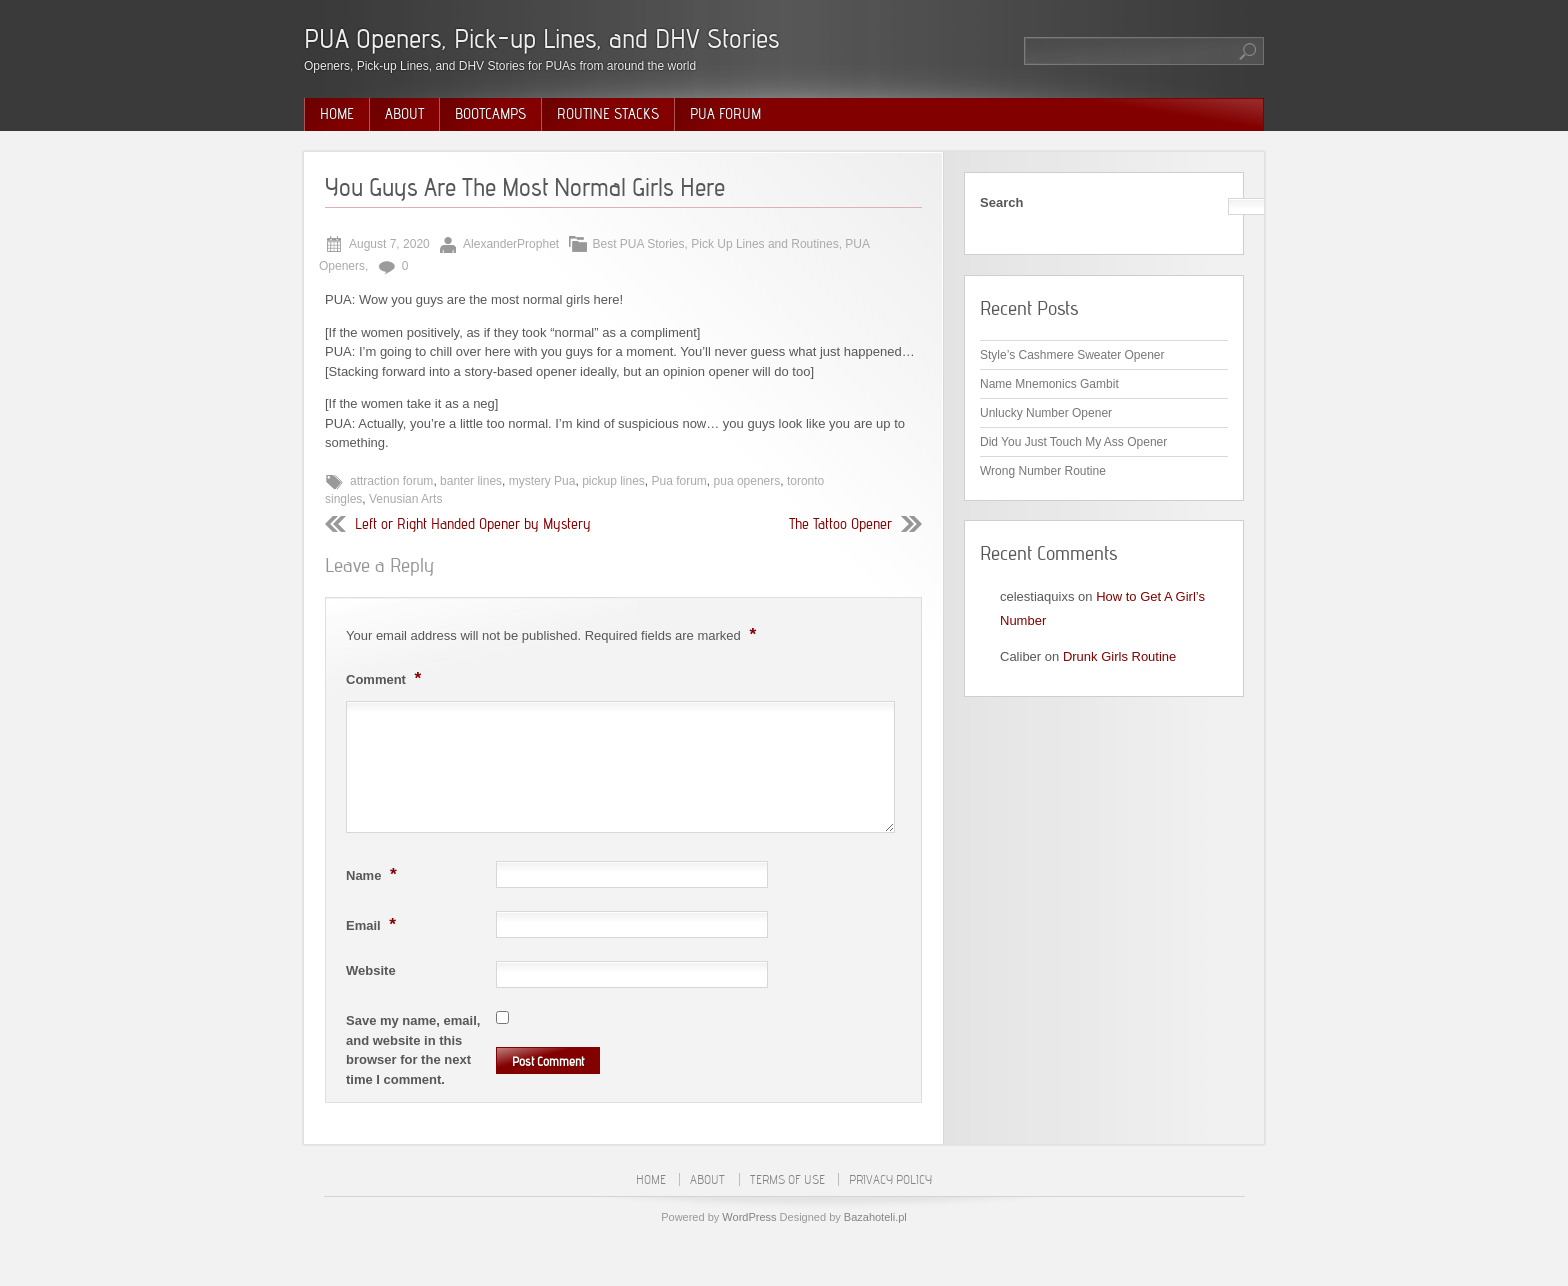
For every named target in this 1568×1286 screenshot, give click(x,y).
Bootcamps (490, 114)
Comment (386, 678)
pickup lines (613, 481)
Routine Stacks (608, 114)
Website (371, 970)
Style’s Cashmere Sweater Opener (1072, 355)
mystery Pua (542, 481)
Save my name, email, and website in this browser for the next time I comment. (413, 1050)
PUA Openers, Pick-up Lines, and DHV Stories (541, 38)
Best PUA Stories (639, 244)
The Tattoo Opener (840, 524)
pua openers (747, 481)
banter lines (471, 481)
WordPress (749, 1217)
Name (374, 874)
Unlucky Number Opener (1046, 413)
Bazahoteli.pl (875, 1217)
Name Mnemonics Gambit (1049, 384)
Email (373, 924)
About (404, 114)
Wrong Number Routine (1043, 471)
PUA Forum (725, 114)
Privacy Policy (890, 1179)
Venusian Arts (405, 499)
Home (337, 114)
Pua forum (679, 481)
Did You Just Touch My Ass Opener (1073, 442)
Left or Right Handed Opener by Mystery (473, 524)
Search (1001, 202)
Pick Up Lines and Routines (764, 244)
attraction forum (391, 481)
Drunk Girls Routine (1119, 656)
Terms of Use (787, 1179)
